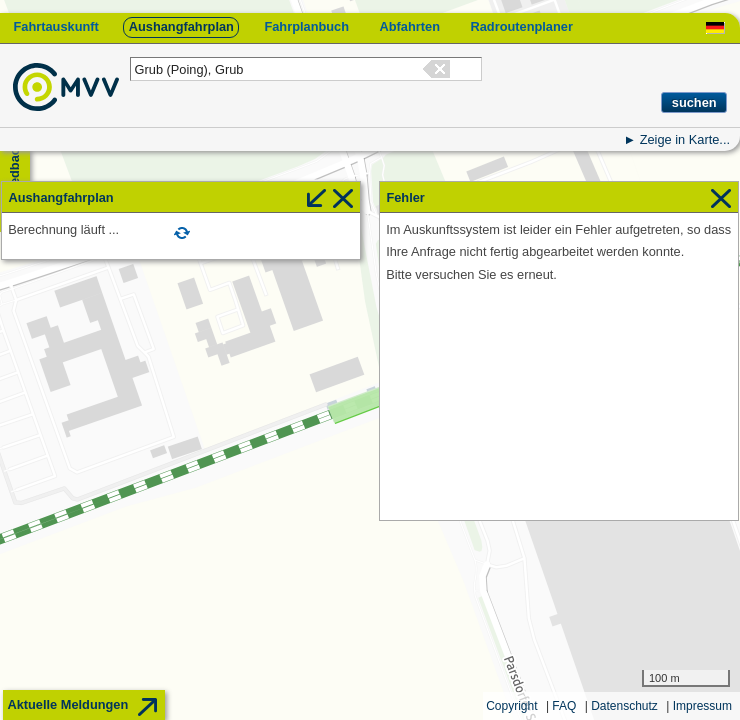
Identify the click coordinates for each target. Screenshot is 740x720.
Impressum (702, 706)
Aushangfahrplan (181, 26)
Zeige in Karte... (685, 139)
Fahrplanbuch (306, 26)
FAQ (564, 706)
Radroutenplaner (521, 26)
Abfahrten (410, 26)
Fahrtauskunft (55, 26)
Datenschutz (624, 706)
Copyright (511, 706)
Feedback (14, 170)
